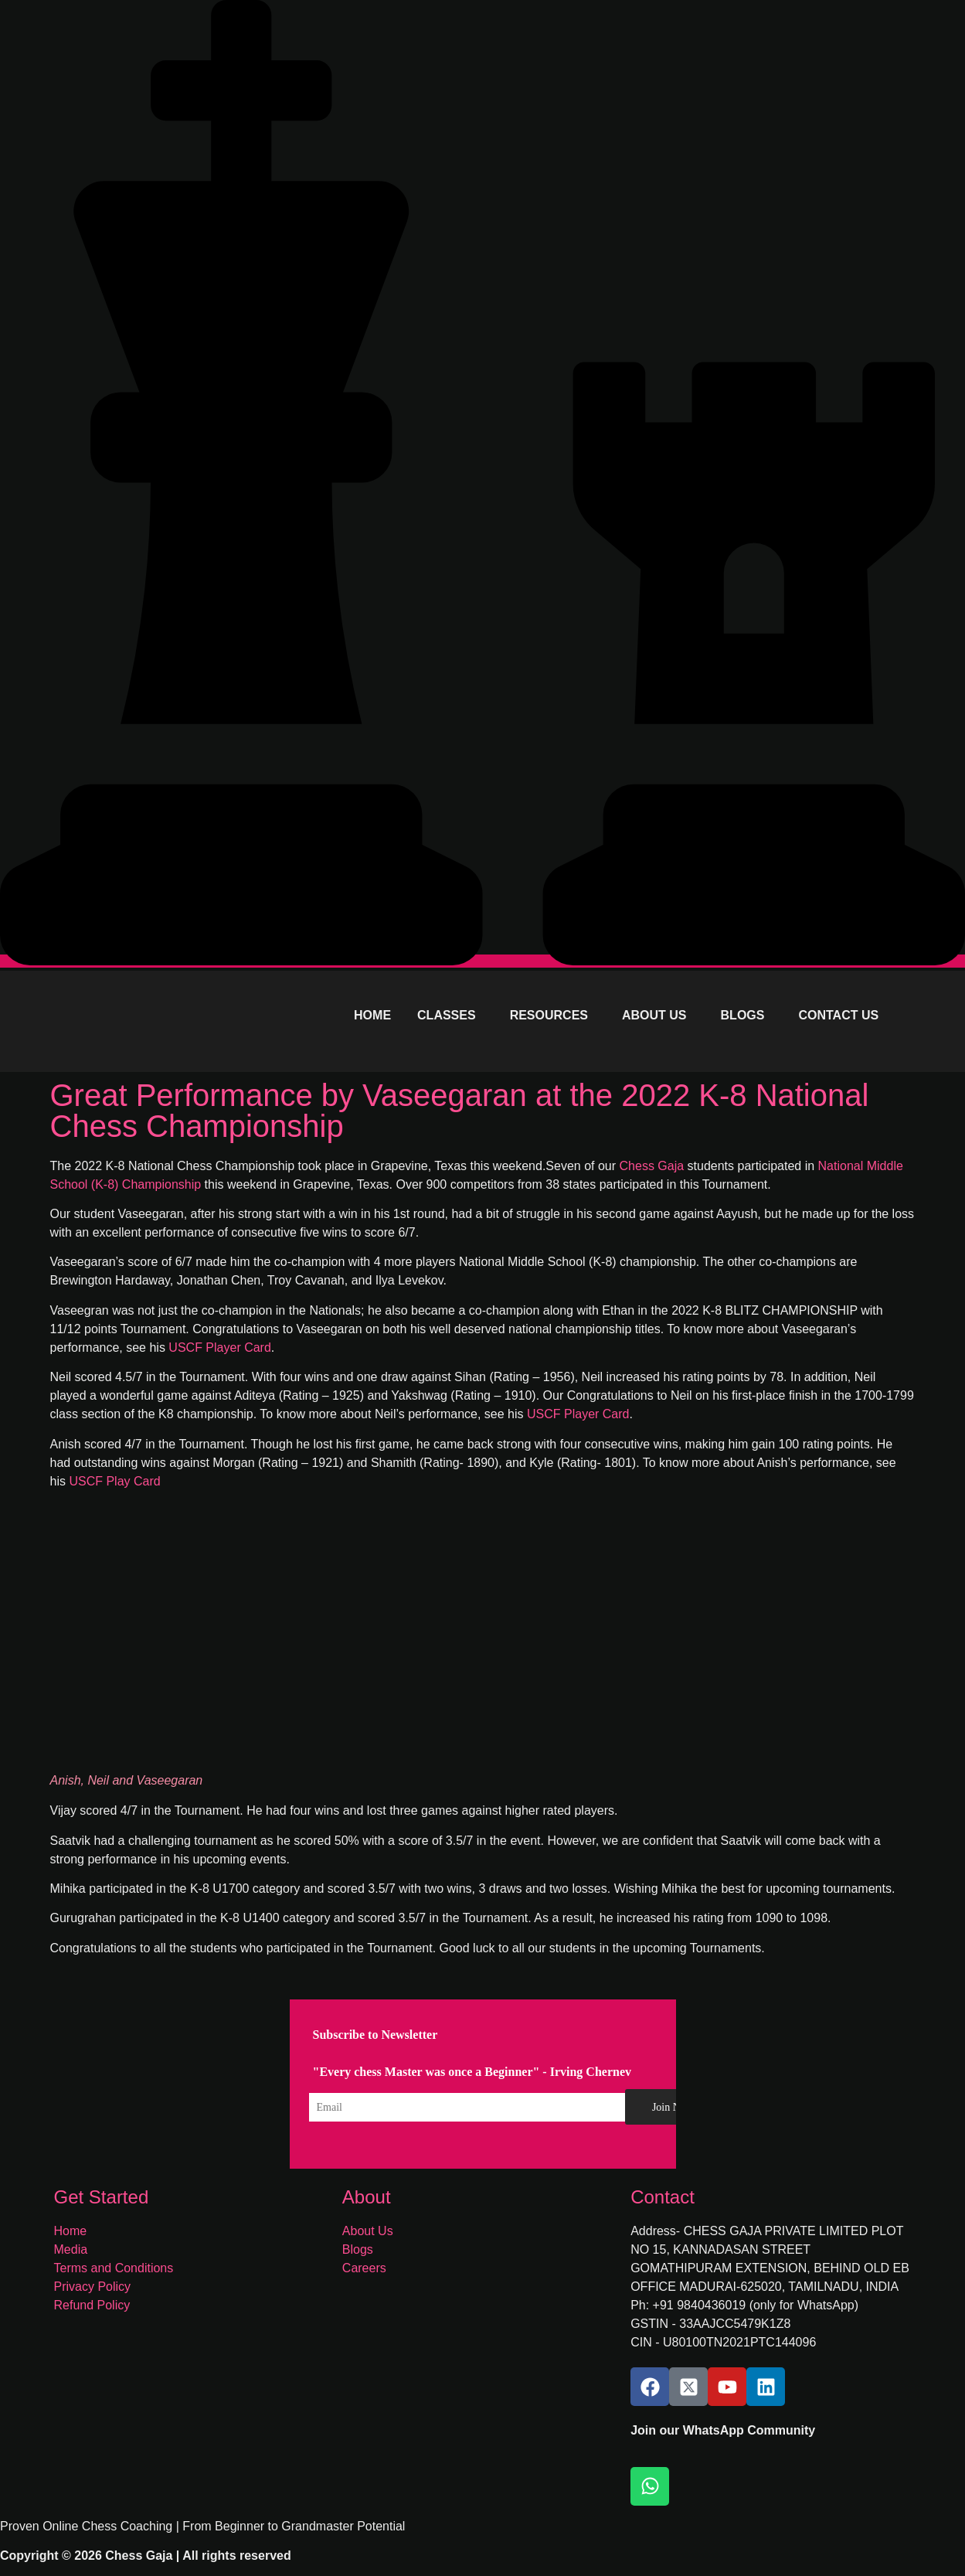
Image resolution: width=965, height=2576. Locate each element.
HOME (372, 1015)
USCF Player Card (219, 1347)
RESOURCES (549, 1015)
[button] (450, 1015)
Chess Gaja (652, 1165)
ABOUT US (654, 1015)
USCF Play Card (114, 1481)
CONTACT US (838, 1015)
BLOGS (743, 1015)
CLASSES (446, 1015)
